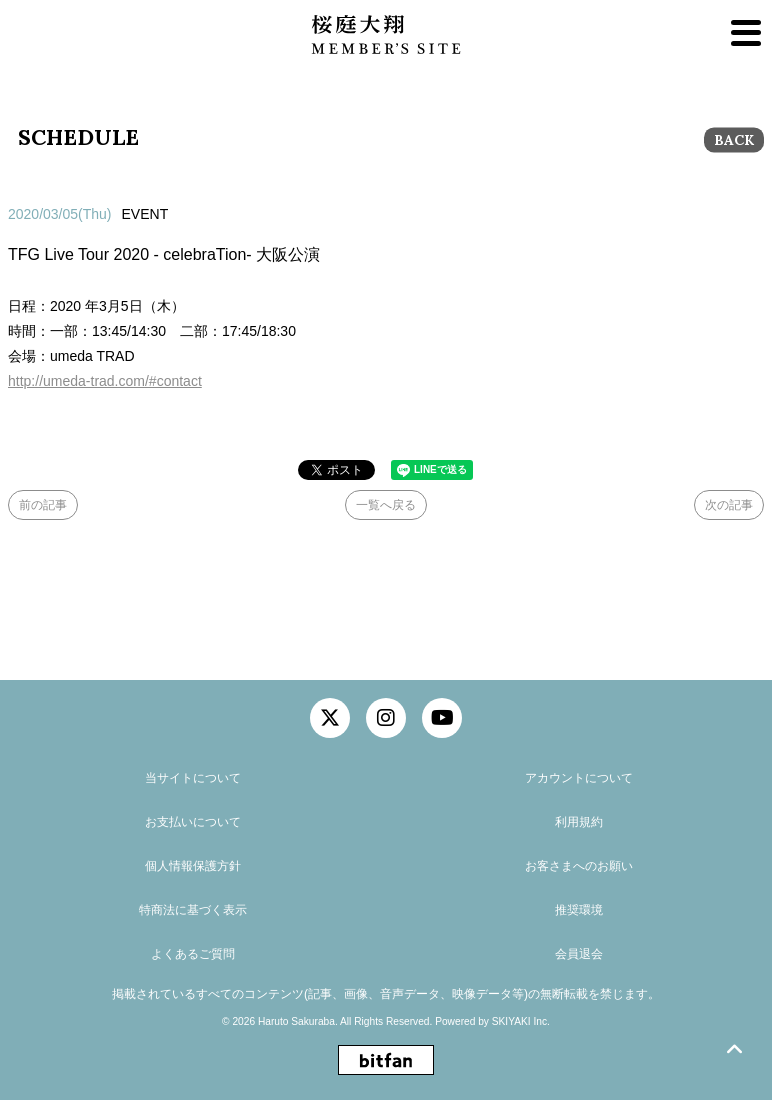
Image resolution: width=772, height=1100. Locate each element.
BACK (734, 140)
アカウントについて (579, 778)
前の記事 (43, 505)
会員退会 (579, 954)
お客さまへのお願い (579, 866)
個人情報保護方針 (193, 866)
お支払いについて (193, 822)
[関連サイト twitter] (330, 718)
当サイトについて (193, 778)
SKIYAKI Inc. (521, 1021)
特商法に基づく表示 (193, 910)
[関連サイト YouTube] (442, 718)
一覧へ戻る (386, 505)
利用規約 (579, 822)
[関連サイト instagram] (386, 718)
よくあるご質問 (193, 954)
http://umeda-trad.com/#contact (105, 381)
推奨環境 (579, 910)
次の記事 (729, 505)
